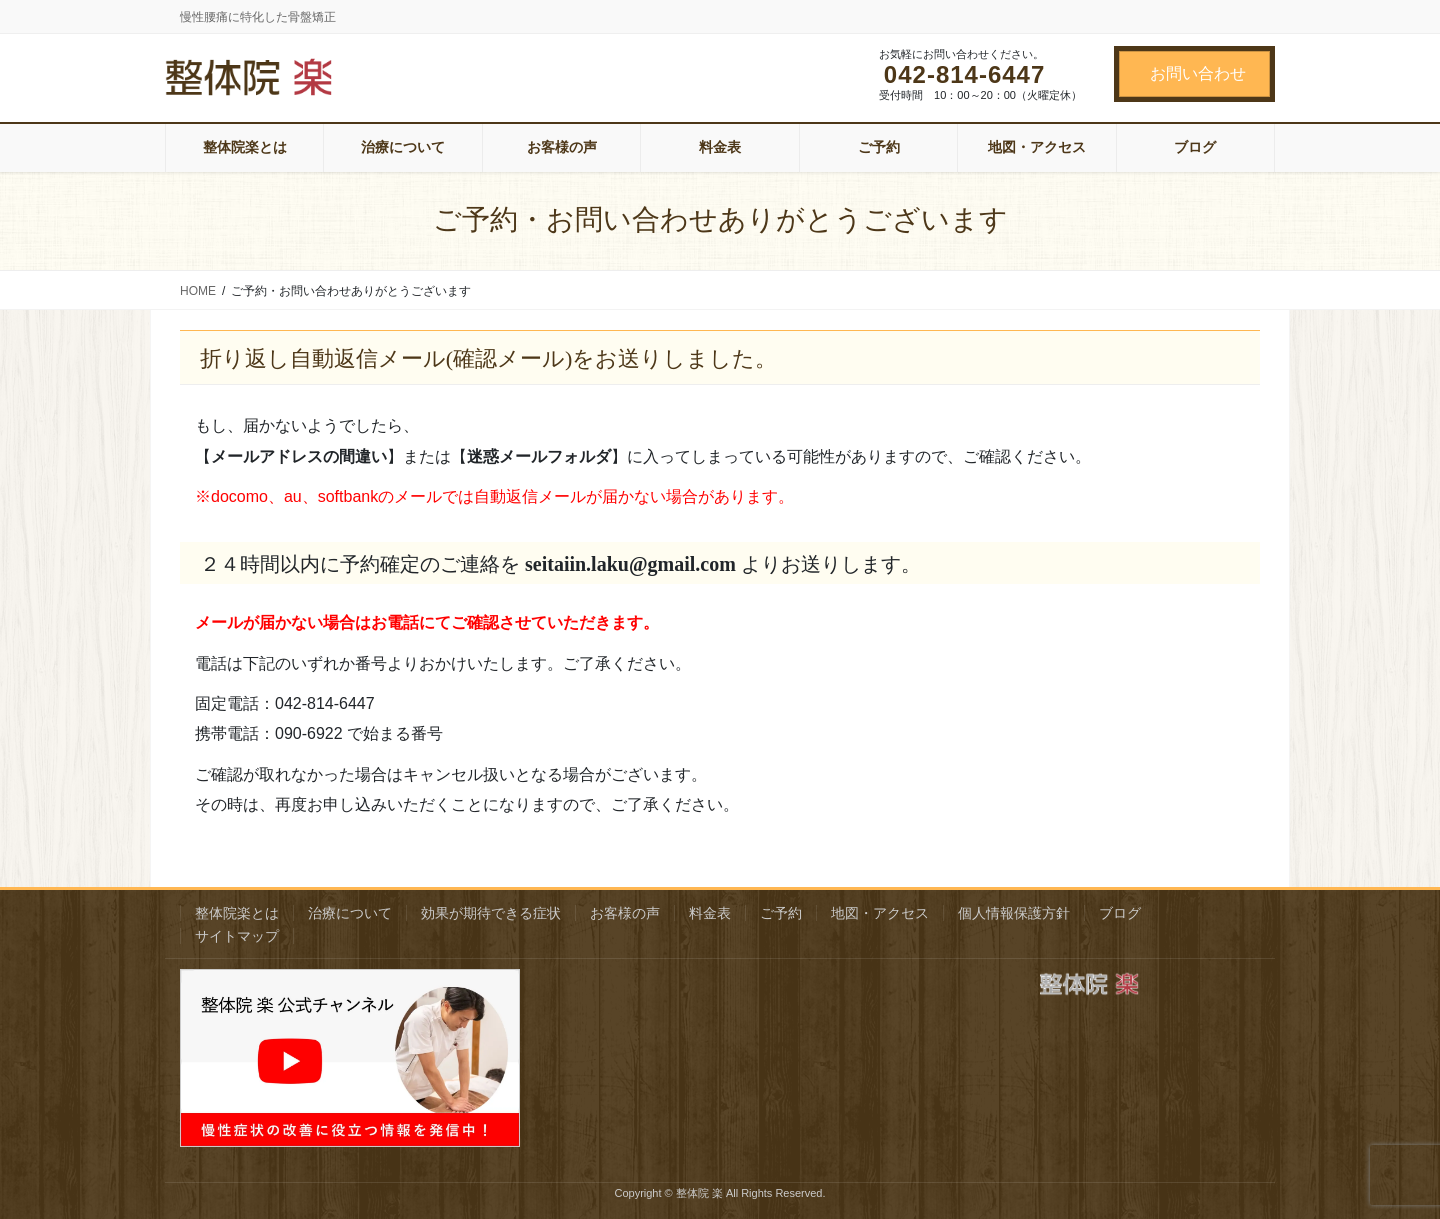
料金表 (710, 913)
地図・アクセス (880, 913)
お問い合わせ (1198, 73)
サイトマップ (237, 936)
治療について (350, 913)
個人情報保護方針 (1014, 913)
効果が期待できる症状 (491, 913)
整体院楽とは (237, 913)
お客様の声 (625, 913)
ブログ (1120, 913)
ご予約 (781, 913)
